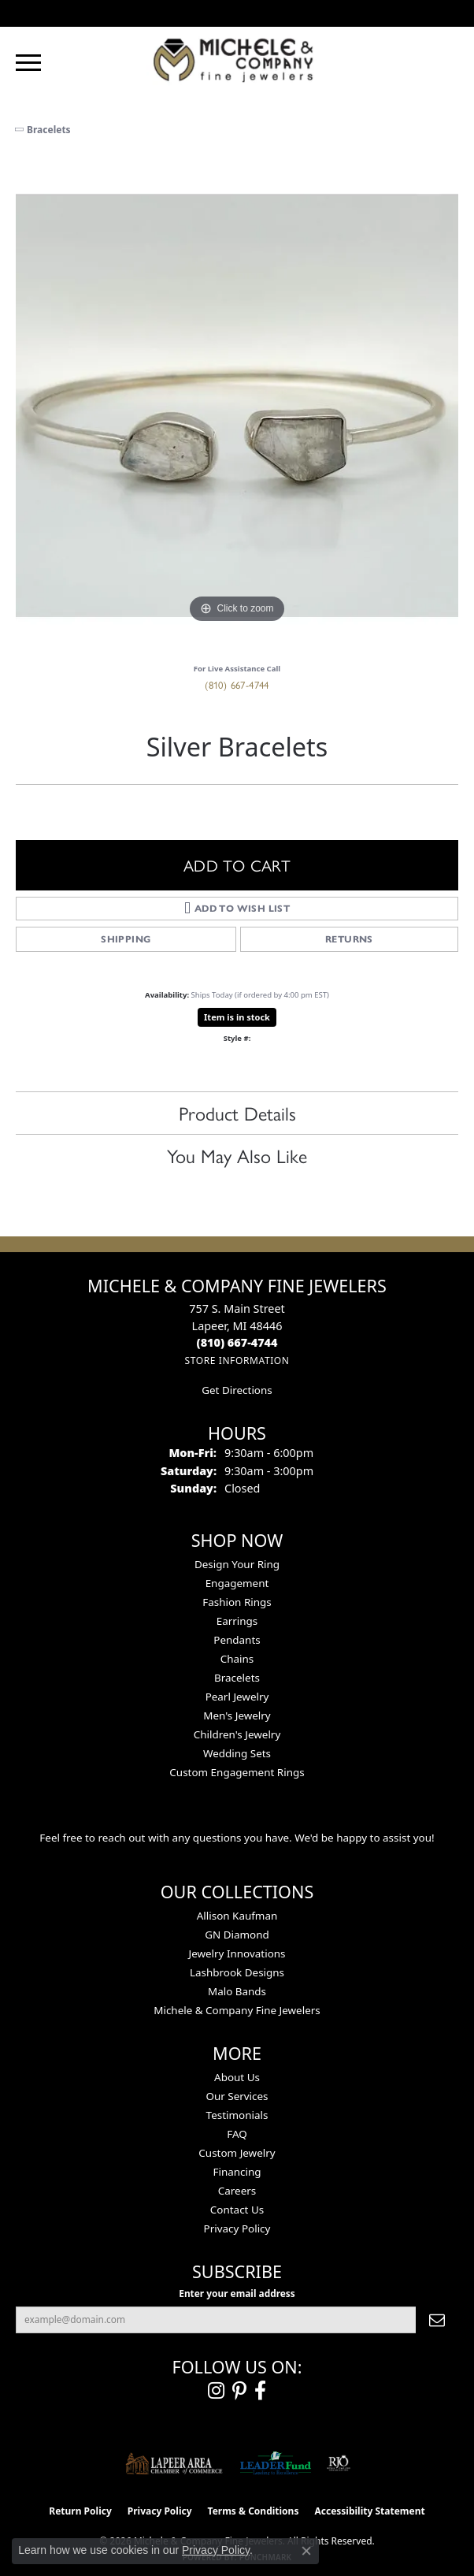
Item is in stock (237, 1017)
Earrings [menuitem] (237, 1621)
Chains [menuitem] (237, 1659)
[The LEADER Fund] (275, 2463)
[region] (237, 405)
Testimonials (237, 2115)
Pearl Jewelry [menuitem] (237, 1696)
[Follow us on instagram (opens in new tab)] (216, 2390)
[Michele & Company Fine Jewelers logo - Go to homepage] (237, 59)
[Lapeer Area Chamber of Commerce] (174, 2463)
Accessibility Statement (369, 2511)
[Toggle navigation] (28, 63)
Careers (237, 2191)
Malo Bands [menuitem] (237, 1991)
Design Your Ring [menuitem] (237, 1564)
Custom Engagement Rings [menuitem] (236, 1772)
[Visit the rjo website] (338, 2463)
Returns (349, 939)
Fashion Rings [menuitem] (236, 1602)
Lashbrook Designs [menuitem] (237, 1972)
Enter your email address (237, 2293)
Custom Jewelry (236, 2153)
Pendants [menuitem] (236, 1640)
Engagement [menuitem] (237, 1583)
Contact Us (237, 2209)
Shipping (125, 939)
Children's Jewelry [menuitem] (237, 1734)
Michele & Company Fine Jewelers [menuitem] (237, 2010)
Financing (237, 2172)
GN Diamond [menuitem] (237, 1934)
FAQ (237, 2134)
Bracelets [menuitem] (237, 1678)
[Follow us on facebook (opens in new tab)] (260, 2390)
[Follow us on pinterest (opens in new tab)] (239, 2390)
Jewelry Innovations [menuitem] (236, 1953)
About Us (237, 2077)
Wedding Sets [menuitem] (237, 1753)
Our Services (237, 2096)
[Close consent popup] (306, 2551)
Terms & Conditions (253, 2511)
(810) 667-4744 (237, 684)
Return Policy (80, 2511)
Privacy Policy (237, 2228)
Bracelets (49, 129)
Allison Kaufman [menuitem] (237, 1916)
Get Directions (237, 1390)
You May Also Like (237, 1155)
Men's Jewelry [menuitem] (236, 1715)
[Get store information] (236, 1360)
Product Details (237, 1112)
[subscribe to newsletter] (437, 2320)
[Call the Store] (237, 1342)
